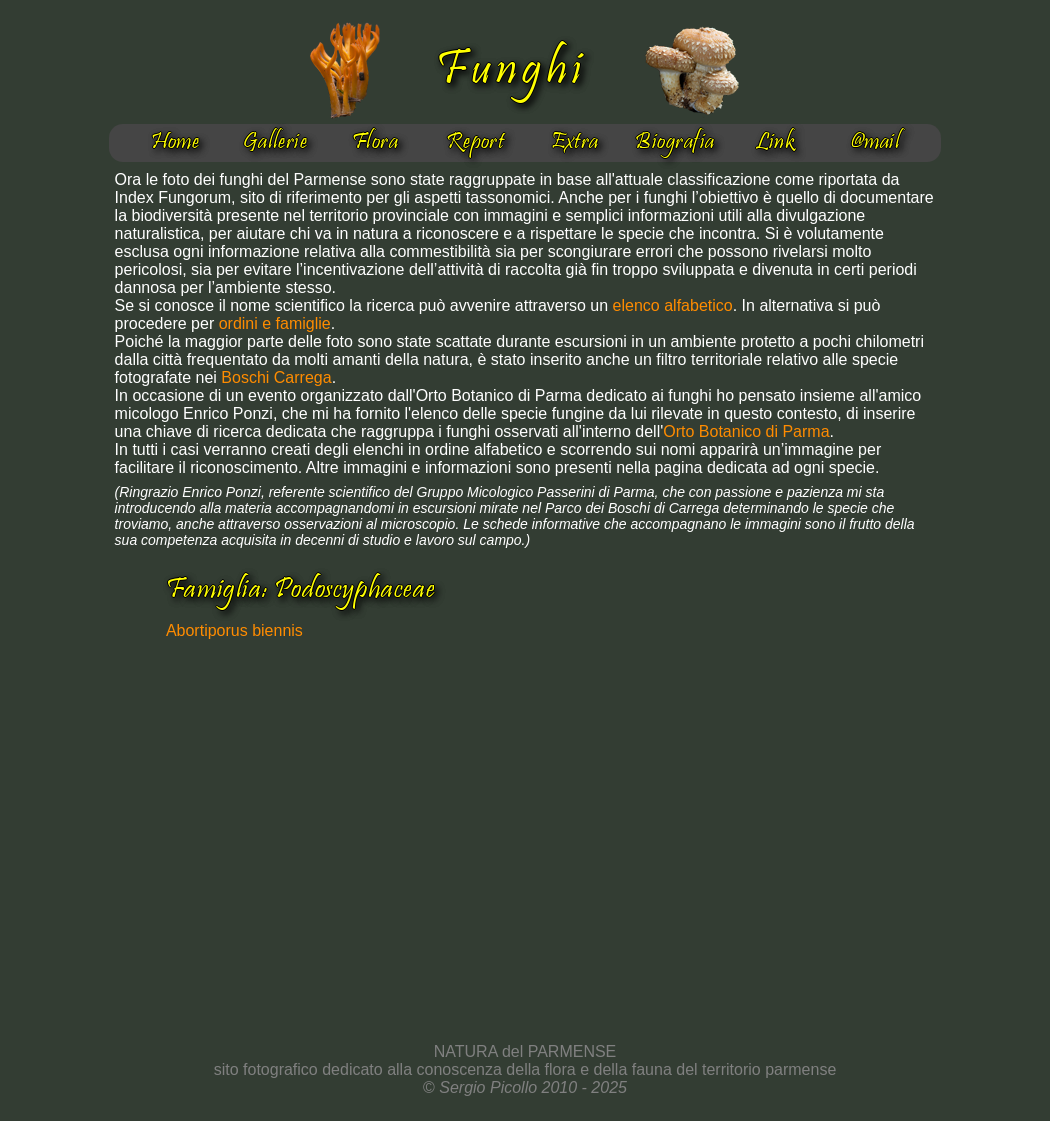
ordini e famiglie (275, 323)
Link (775, 143)
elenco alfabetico (673, 305)
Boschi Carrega (276, 377)
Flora (375, 143)
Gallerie (275, 143)
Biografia (674, 143)
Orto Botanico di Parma (746, 431)
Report (475, 143)
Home (175, 143)
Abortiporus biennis (234, 630)
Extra (574, 143)
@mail (875, 143)
